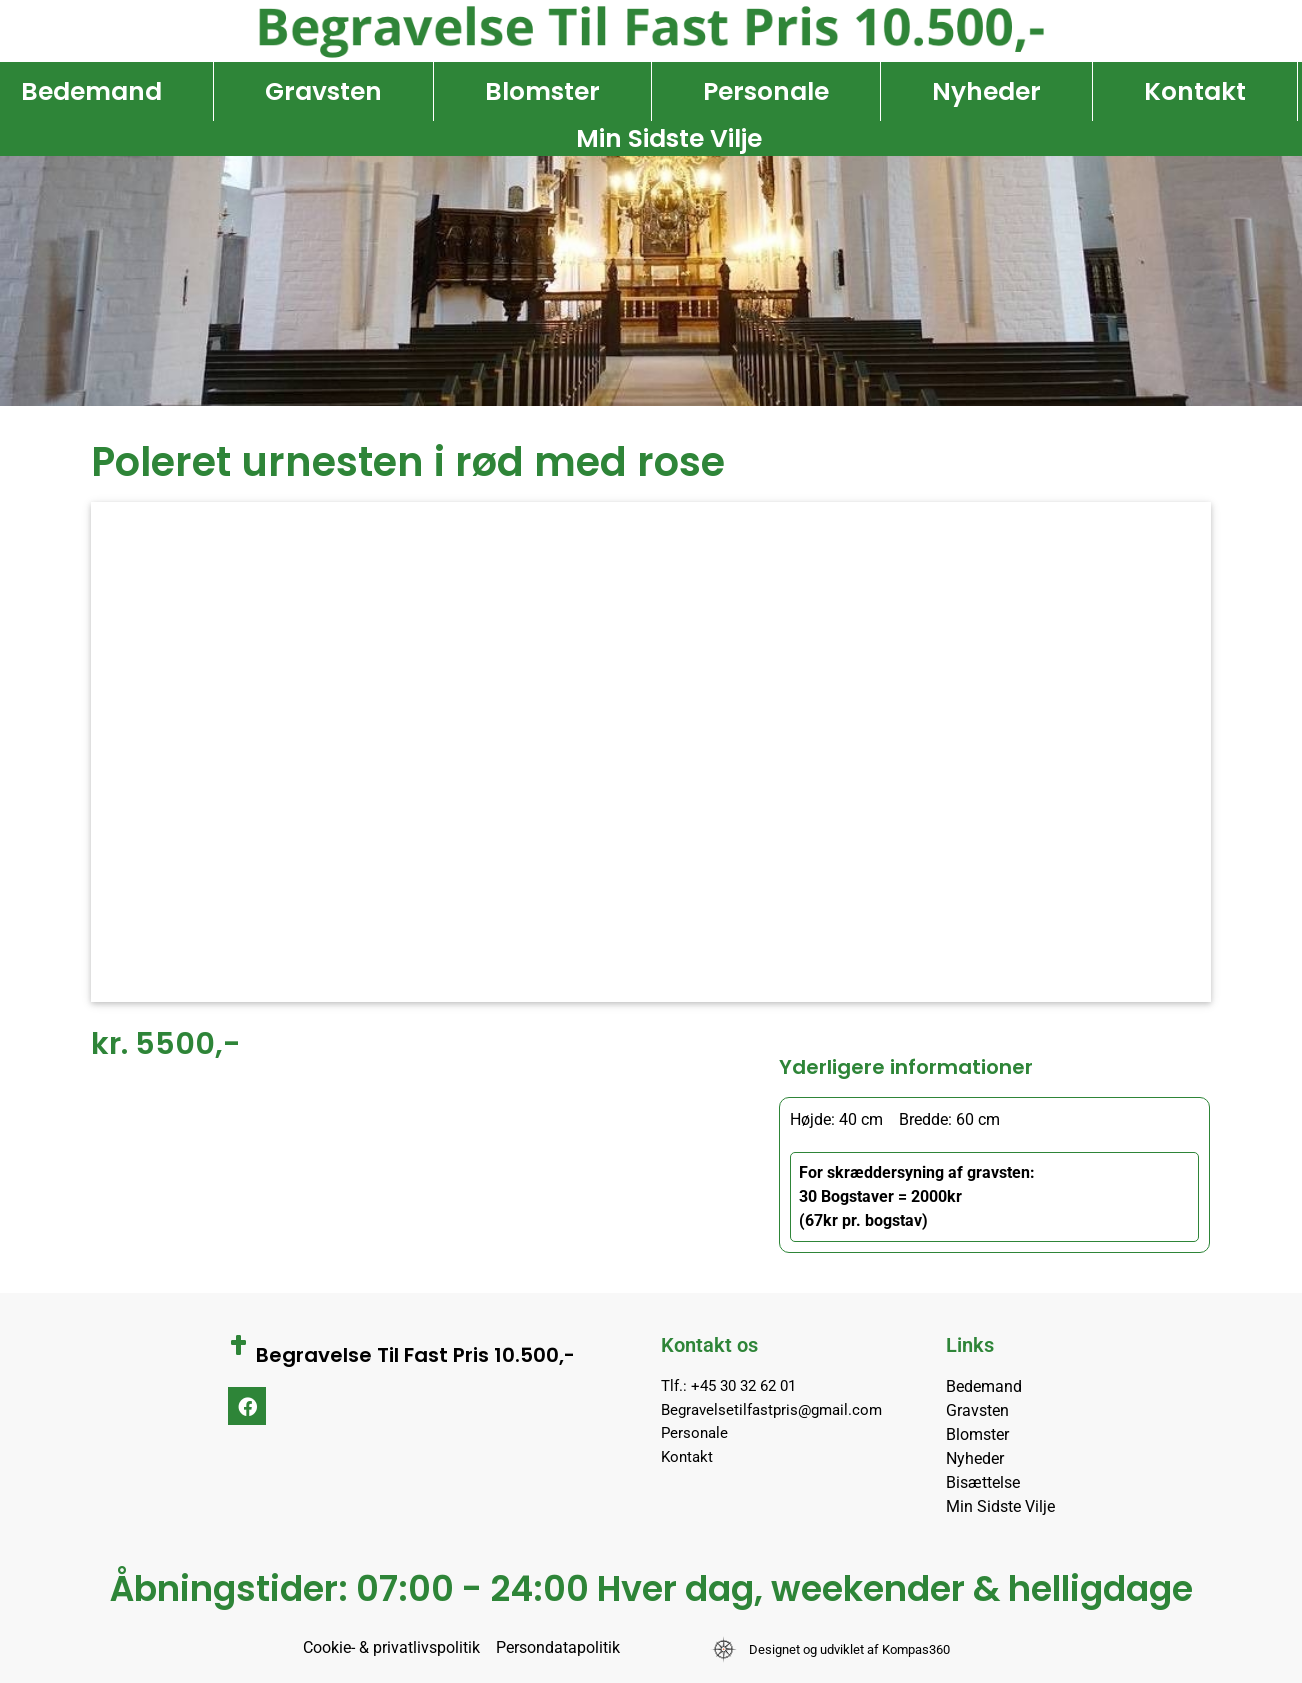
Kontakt (1195, 91)
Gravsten (323, 91)
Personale (766, 91)
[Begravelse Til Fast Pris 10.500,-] (238, 1345)
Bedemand (91, 91)
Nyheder (986, 91)
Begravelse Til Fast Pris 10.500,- (415, 1355)
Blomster (542, 91)
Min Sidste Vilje (669, 138)
